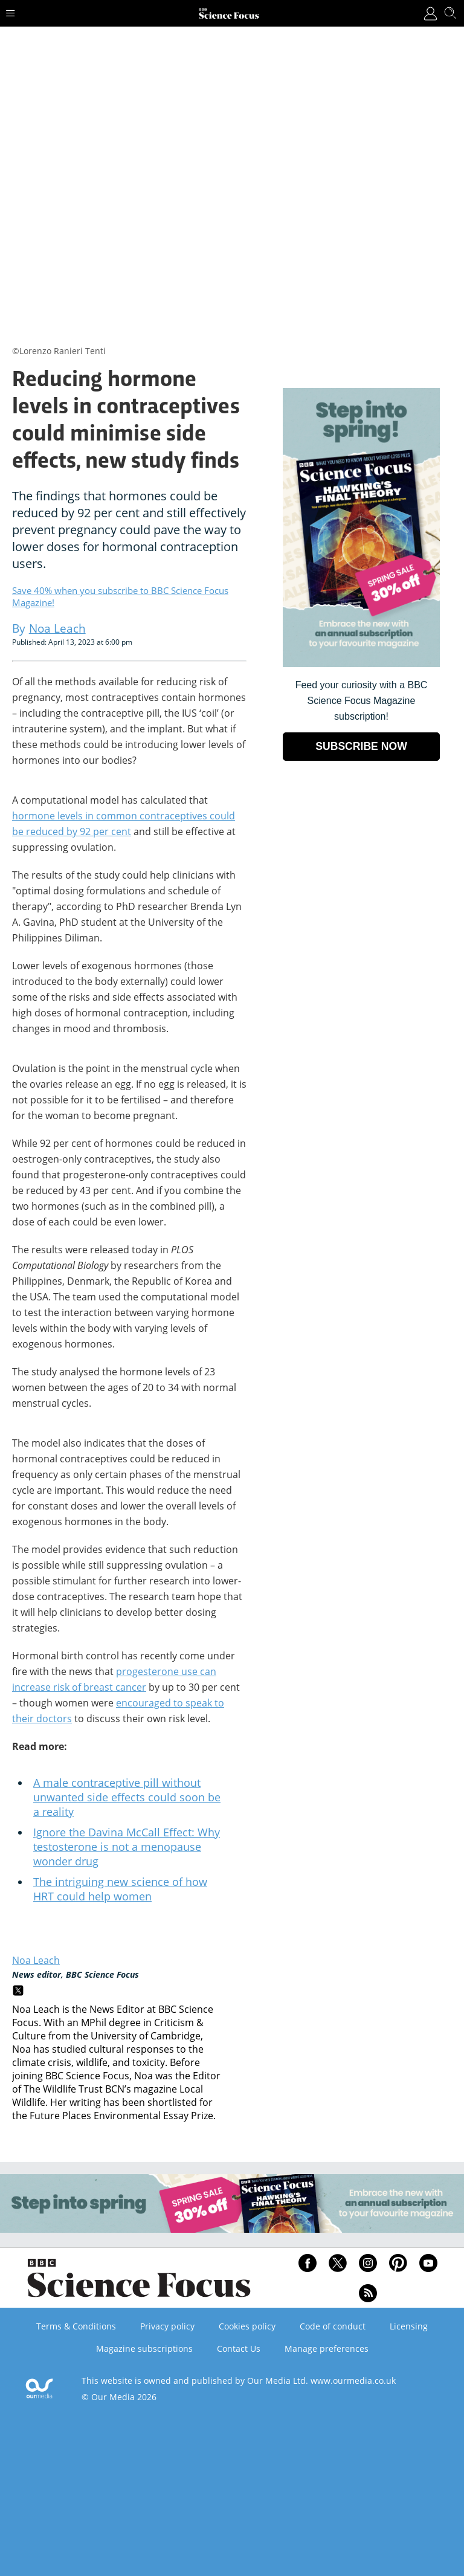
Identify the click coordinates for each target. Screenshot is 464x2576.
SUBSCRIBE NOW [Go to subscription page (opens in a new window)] (361, 746)
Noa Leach (36, 1960)
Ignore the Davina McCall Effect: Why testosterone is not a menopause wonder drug (126, 1846)
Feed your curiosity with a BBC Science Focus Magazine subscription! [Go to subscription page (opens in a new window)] (361, 700)
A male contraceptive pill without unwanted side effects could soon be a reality (127, 1797)
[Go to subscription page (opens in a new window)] (361, 664)
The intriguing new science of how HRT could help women (120, 1888)
